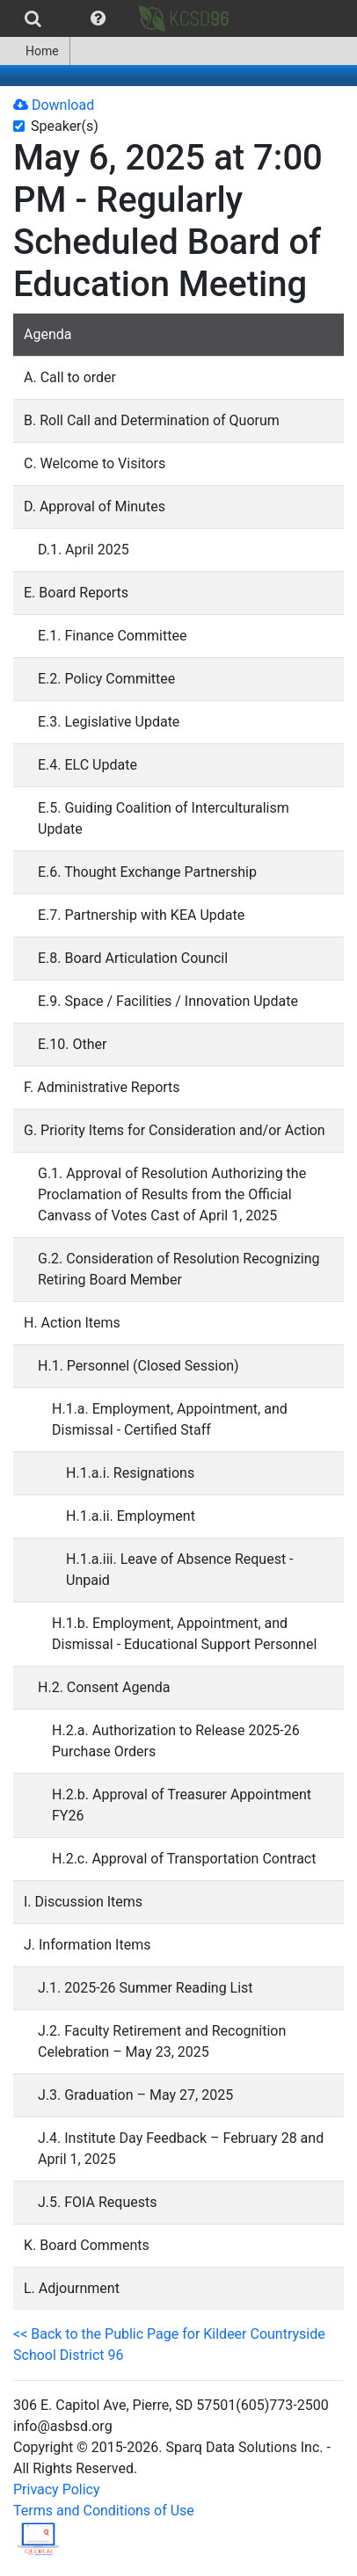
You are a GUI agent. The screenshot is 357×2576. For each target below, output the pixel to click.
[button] (98, 18)
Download (53, 105)
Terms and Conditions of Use (103, 2510)
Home (35, 51)
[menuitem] (33, 18)
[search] (33, 18)
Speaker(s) (64, 126)
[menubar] (121, 18)
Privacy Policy (56, 2489)
